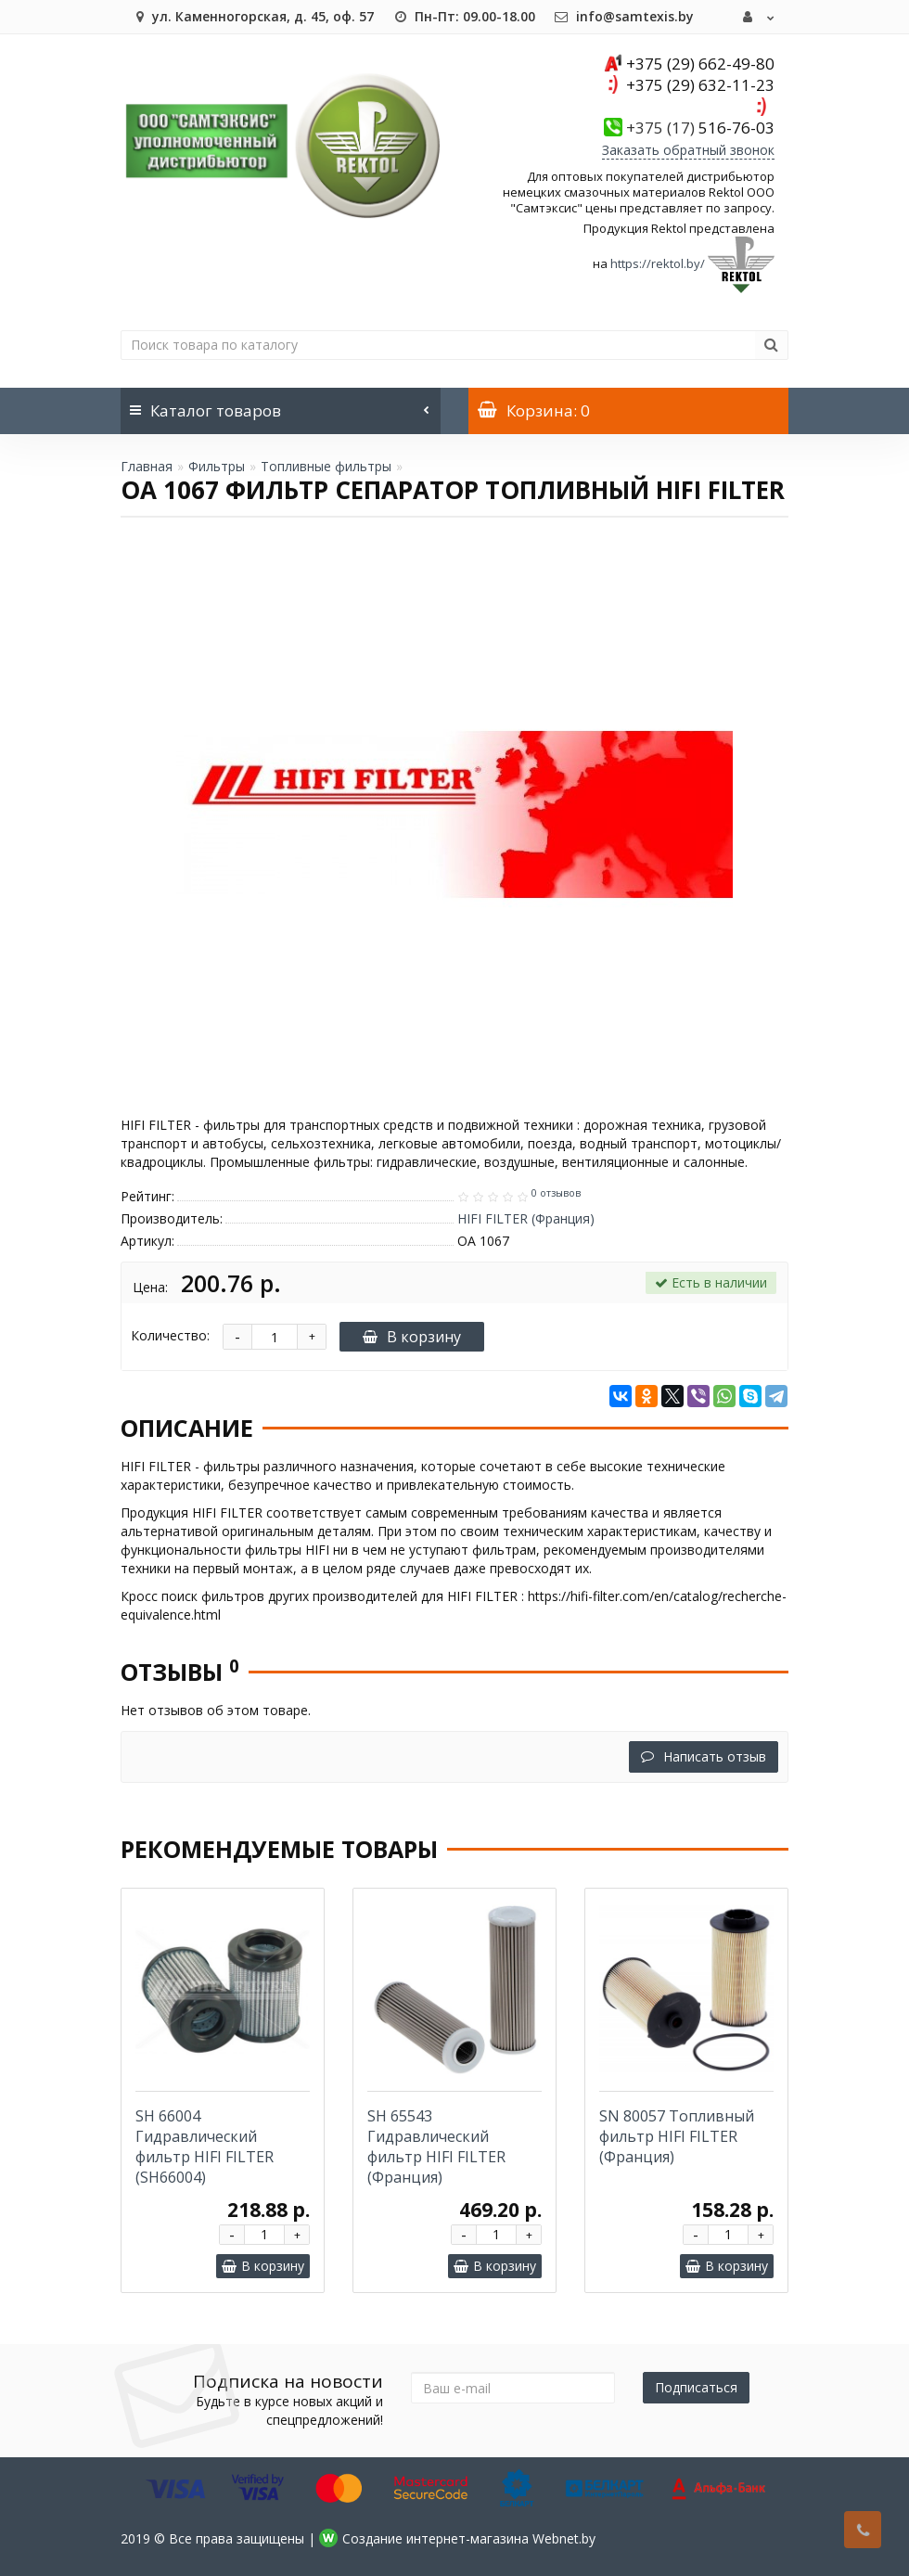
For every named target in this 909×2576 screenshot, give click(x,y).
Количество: (170, 1335)
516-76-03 (700, 127)
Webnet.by (563, 2538)
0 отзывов (556, 1192)
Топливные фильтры (326, 466)
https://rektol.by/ (657, 263)
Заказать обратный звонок (688, 150)
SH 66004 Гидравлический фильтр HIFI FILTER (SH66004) (204, 2146)
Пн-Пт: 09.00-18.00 (463, 16)
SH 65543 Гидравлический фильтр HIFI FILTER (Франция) (436, 2146)
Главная (147, 466)
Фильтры (216, 466)
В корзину (412, 1336)
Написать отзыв (703, 1756)
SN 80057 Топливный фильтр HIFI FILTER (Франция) (676, 2136)
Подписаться (696, 2387)
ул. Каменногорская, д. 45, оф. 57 (252, 16)
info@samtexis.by (624, 16)
